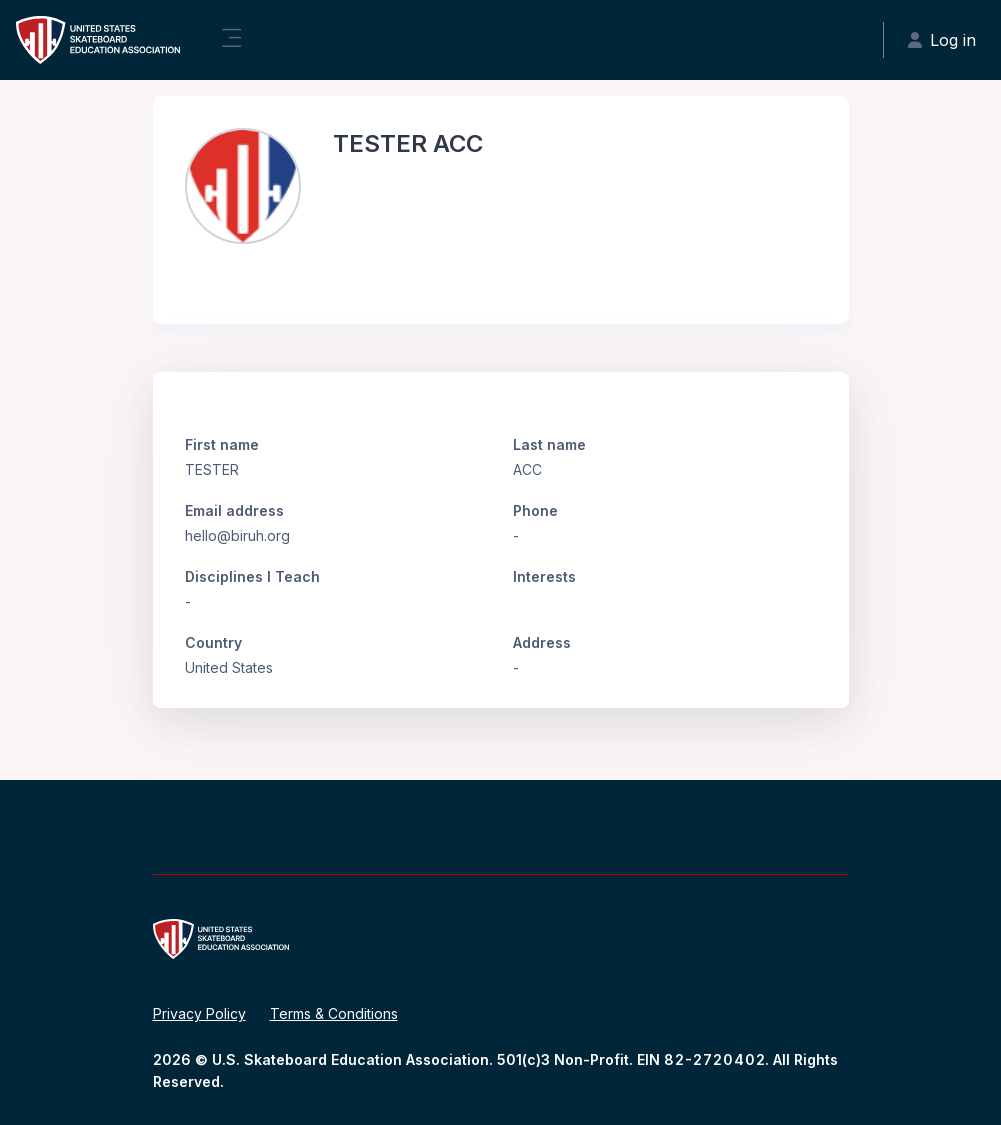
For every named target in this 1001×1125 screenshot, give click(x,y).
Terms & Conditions (334, 1013)
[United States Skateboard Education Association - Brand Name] (98, 40)
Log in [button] (942, 40)
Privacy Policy (199, 1013)
